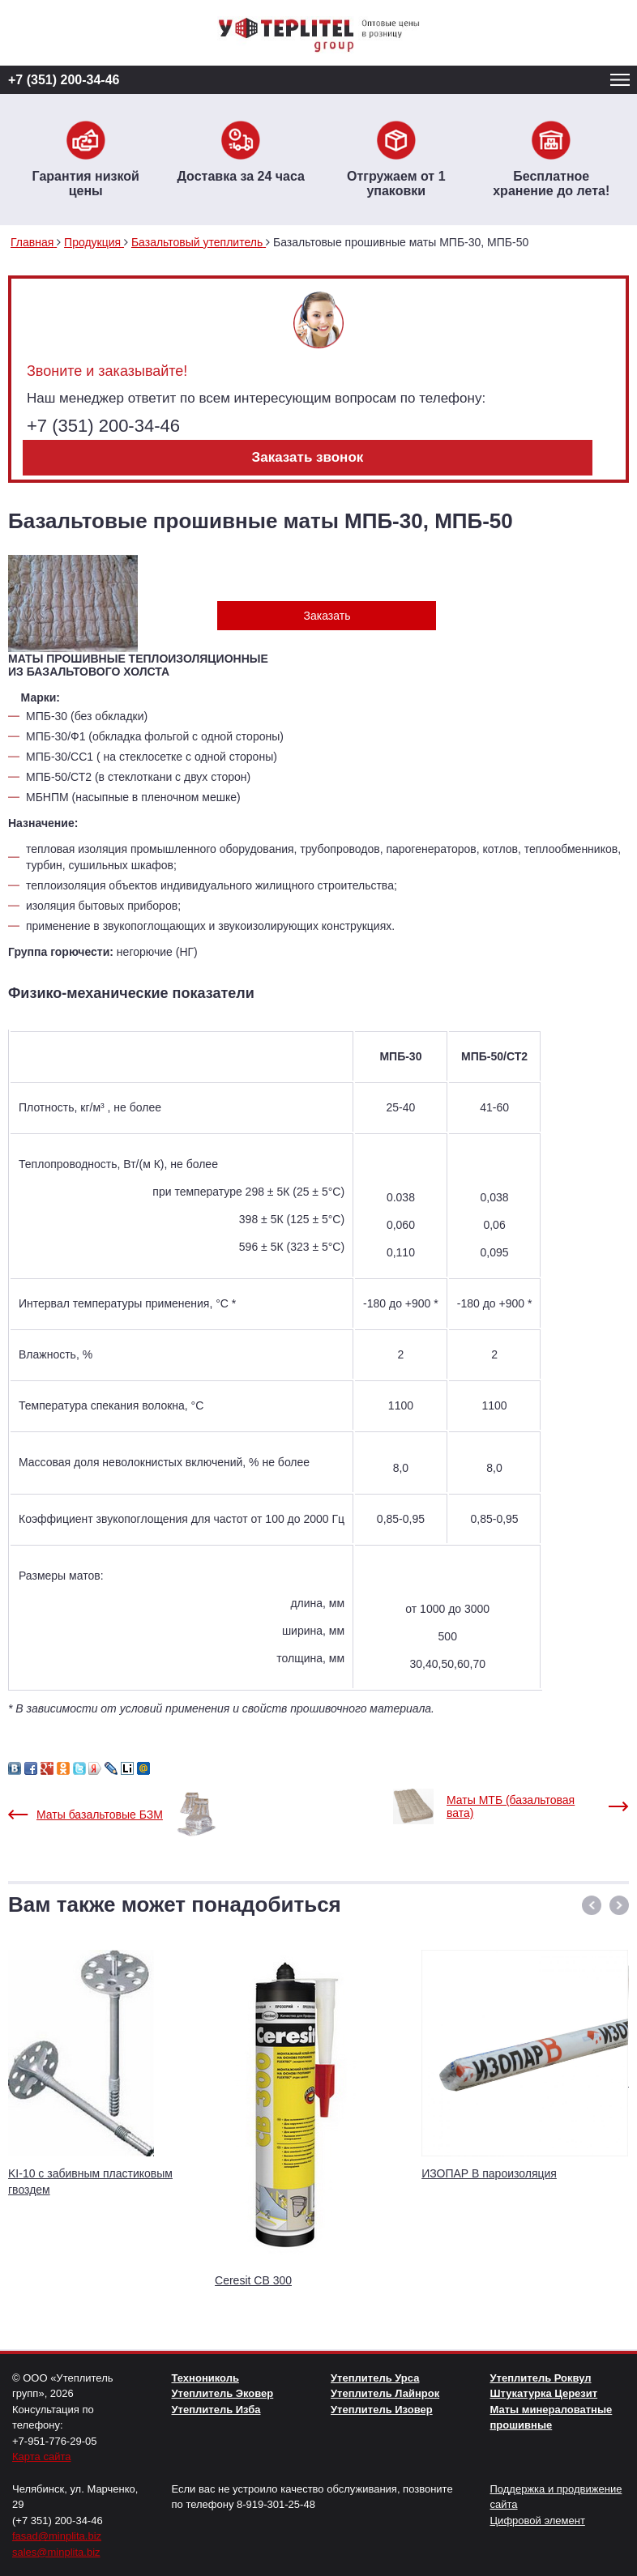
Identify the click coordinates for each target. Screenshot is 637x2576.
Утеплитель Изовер (382, 2409)
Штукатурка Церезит (544, 2393)
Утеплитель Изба (216, 2409)
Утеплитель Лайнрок (385, 2393)
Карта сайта (41, 2456)
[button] (591, 1905)
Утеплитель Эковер (223, 2393)
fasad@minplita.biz (56, 2536)
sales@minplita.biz (56, 2552)
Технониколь (205, 2378)
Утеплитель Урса (375, 2378)
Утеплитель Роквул (541, 2378)
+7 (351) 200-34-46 (63, 80)
